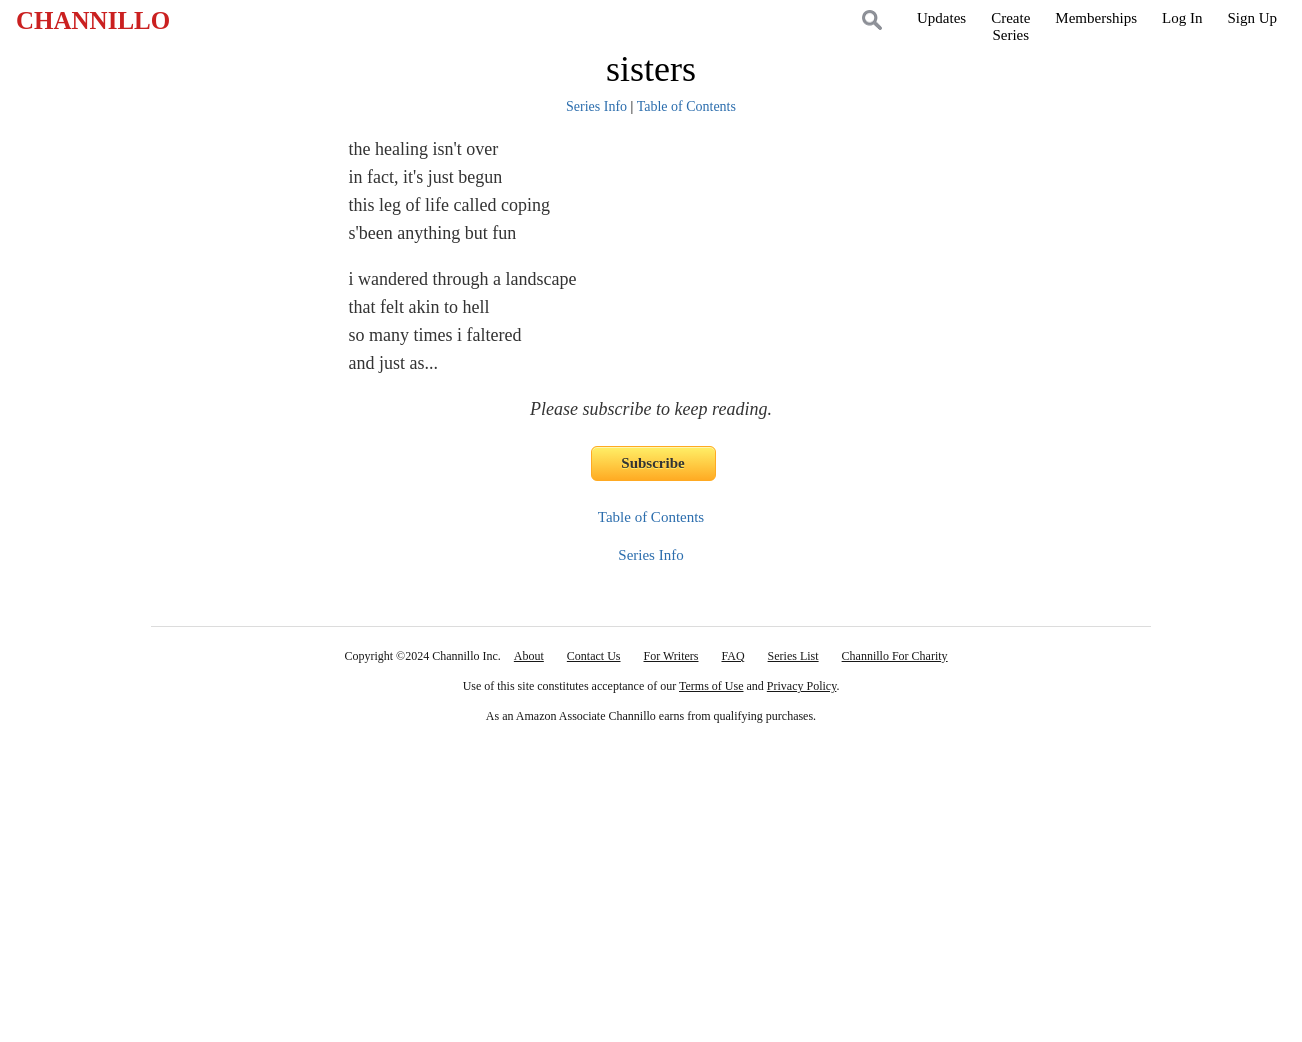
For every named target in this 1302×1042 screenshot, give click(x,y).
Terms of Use (711, 686)
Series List (793, 656)
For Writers (671, 656)
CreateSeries (1010, 26)
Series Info (596, 106)
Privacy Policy (802, 686)
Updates (941, 18)
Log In (1182, 18)
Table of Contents (686, 106)
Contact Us (594, 656)
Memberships (1096, 18)
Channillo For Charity (895, 656)
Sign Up (1252, 18)
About (529, 656)
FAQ (732, 656)
